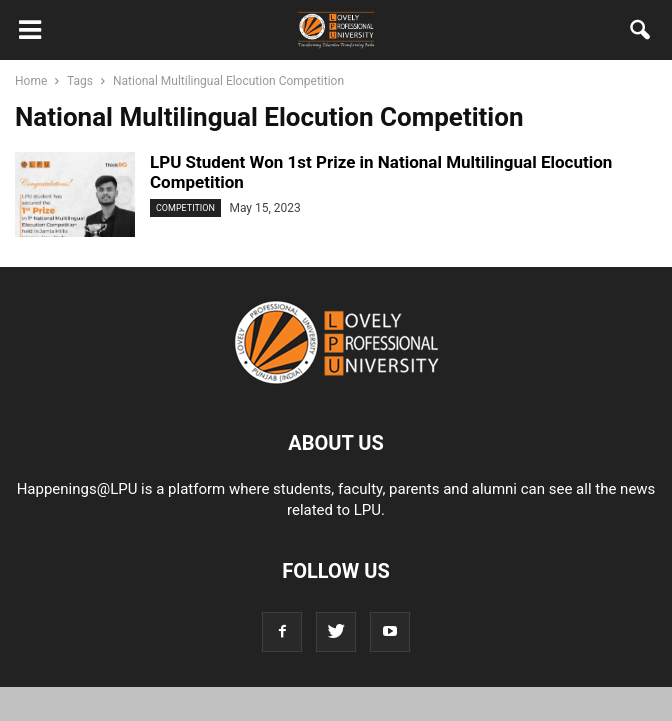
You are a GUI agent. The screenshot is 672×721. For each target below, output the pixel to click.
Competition (185, 208)
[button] (641, 34)
